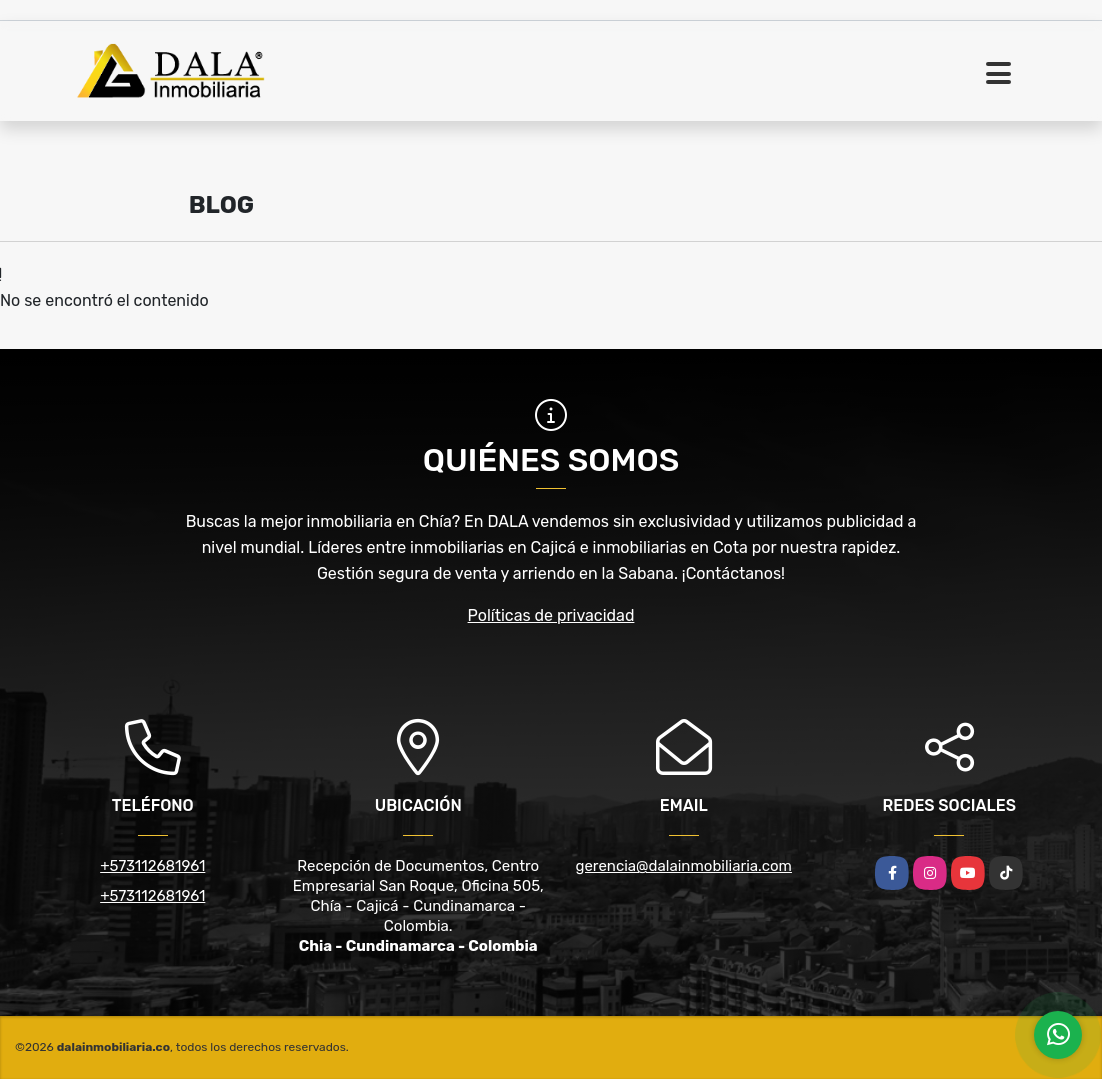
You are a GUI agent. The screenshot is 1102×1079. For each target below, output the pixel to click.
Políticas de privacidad (551, 615)
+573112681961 (152, 866)
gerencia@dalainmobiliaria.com (684, 866)
